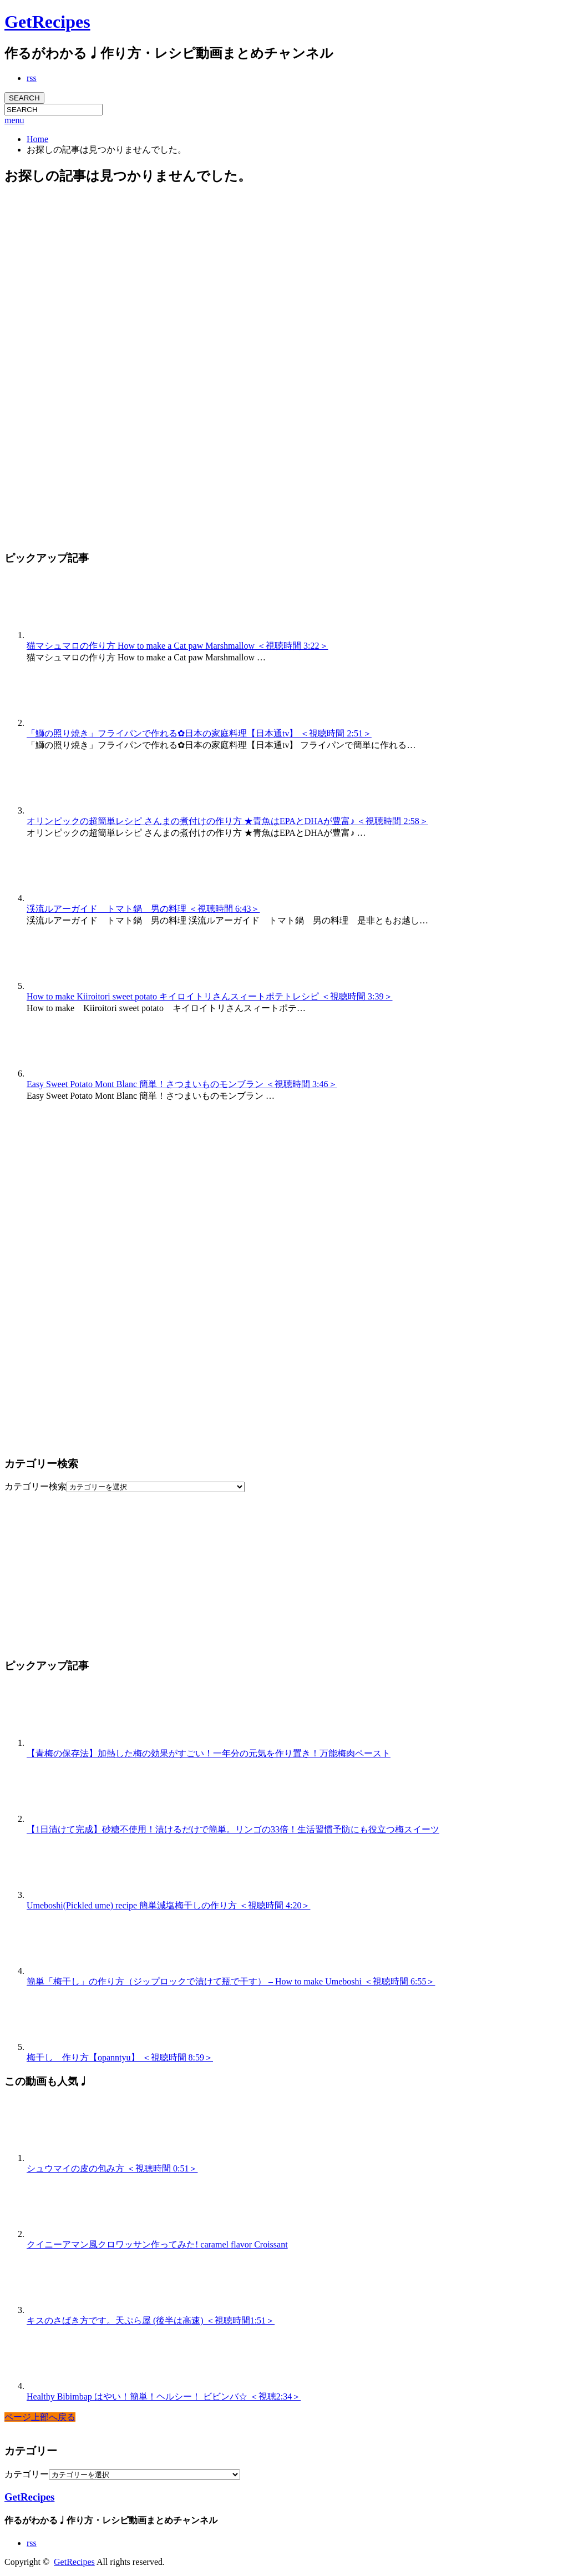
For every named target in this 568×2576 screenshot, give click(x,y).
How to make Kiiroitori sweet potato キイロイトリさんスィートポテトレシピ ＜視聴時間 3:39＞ (210, 996)
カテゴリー (26, 2474)
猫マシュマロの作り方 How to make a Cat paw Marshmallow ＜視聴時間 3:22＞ (177, 645)
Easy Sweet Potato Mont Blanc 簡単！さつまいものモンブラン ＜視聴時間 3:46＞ (182, 1084)
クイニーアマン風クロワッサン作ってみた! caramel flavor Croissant (157, 2244)
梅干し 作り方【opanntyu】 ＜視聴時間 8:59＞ (120, 2057)
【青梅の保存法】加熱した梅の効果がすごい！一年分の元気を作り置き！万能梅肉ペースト (208, 1753)
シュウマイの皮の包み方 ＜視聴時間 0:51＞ (112, 2168)
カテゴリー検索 (35, 1486)
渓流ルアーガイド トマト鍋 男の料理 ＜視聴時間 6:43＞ (143, 908)
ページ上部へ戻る (39, 2417)
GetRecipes (47, 22)
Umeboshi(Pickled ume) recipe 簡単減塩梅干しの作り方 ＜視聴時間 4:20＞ (169, 1905)
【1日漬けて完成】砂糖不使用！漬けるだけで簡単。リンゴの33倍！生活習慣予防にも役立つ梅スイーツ (233, 1829)
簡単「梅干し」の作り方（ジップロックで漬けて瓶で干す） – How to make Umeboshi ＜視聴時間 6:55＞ (231, 1981)
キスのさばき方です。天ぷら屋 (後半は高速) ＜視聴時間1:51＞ (151, 2320)
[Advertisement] (87, 362)
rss (32, 78)
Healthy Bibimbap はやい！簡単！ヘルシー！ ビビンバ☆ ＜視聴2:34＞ (164, 2396)
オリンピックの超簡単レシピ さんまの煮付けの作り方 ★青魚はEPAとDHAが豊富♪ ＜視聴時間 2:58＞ (227, 821)
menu (14, 120)
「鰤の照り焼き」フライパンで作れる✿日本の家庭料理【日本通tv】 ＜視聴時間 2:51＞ (199, 733)
